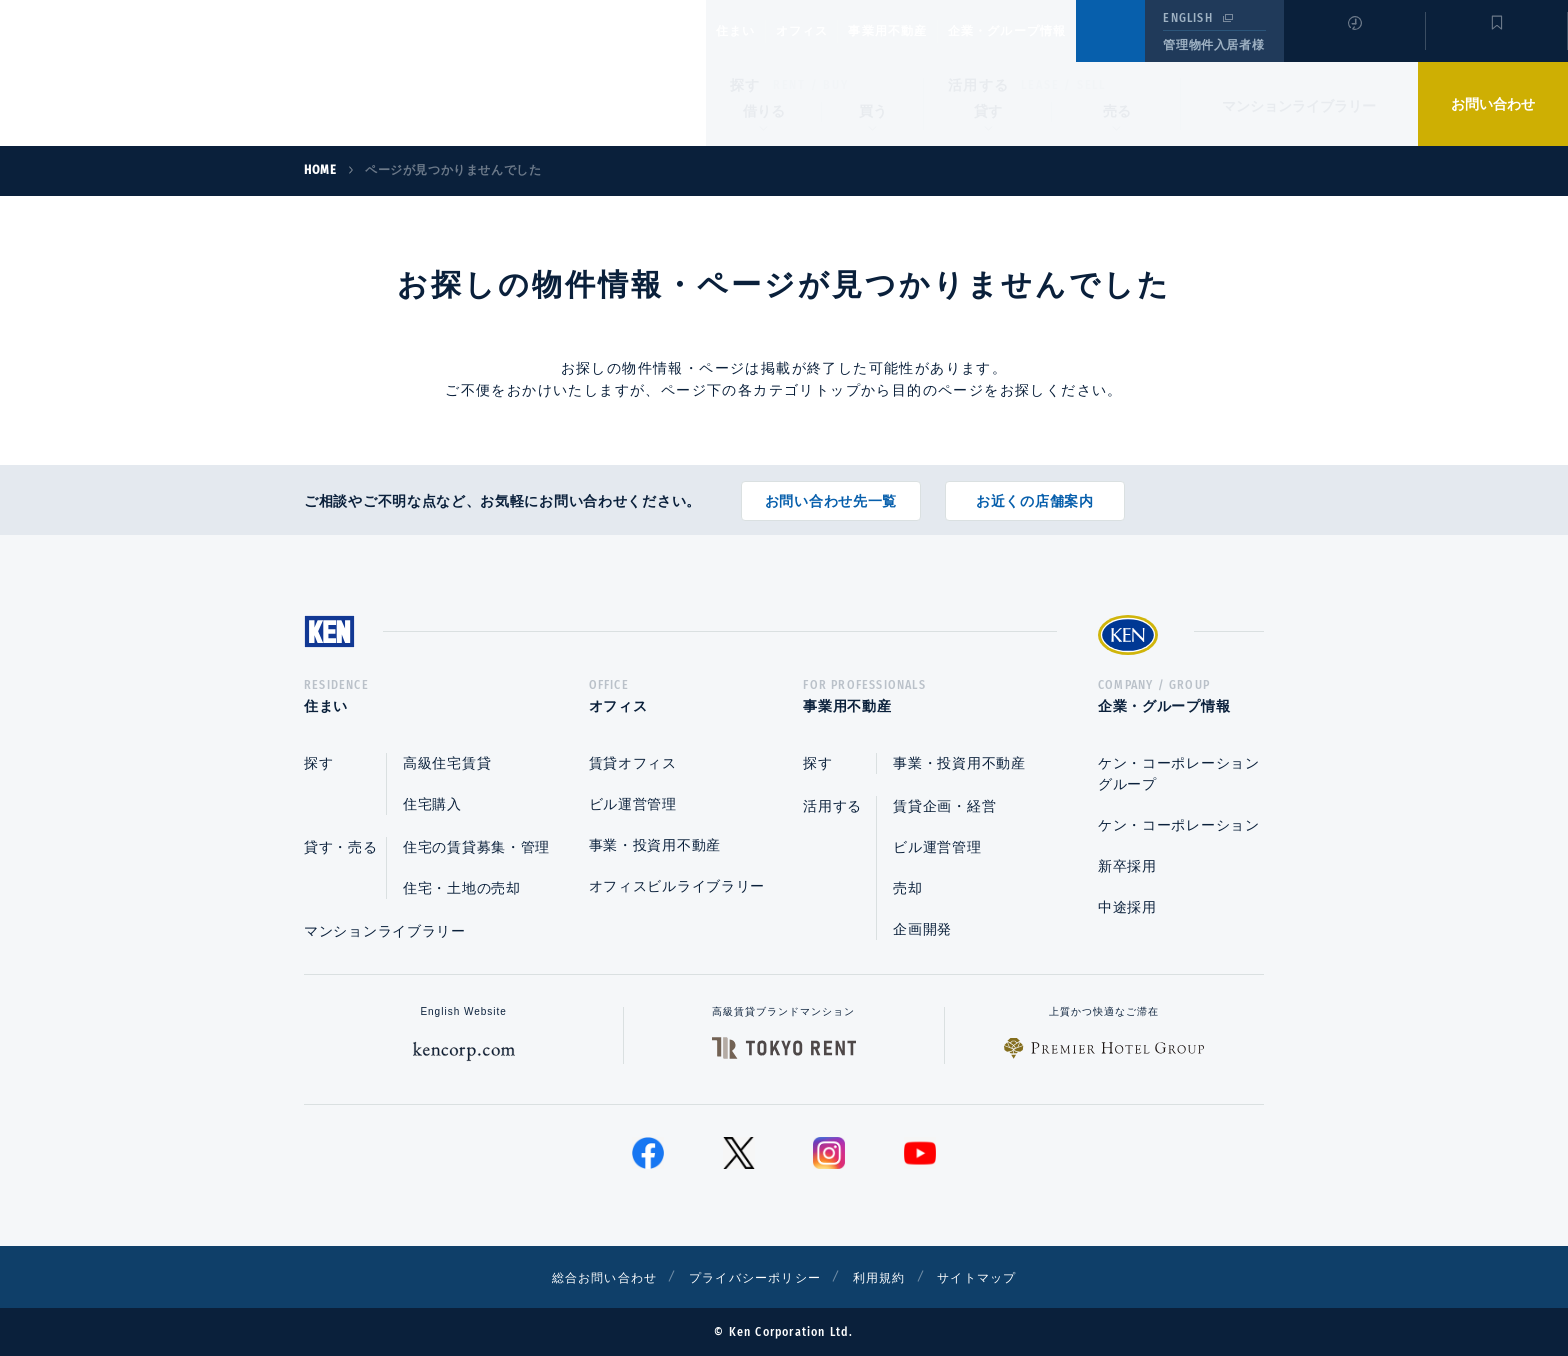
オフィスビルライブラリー (677, 886)
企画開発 (922, 929)
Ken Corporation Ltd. (195, 73)
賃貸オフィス (633, 763)
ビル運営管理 (633, 804)
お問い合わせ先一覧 (831, 494)
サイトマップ (1001, 1277)
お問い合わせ (1493, 104)
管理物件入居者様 (1213, 45)
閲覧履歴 (1352, 44)
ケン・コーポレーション (1179, 825)
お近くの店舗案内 (1035, 494)
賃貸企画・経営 (944, 806)
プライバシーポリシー (753, 1277)
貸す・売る (341, 847)
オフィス (827, 31)
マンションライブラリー (1299, 106)
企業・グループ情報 (1067, 31)
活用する (979, 85)
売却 (907, 888)
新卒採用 (1127, 866)
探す (745, 85)
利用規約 (892, 1277)
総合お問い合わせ (582, 1277)
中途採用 (1127, 907)
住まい (745, 31)
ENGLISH (1187, 18)
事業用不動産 (931, 31)
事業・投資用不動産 (655, 845)
